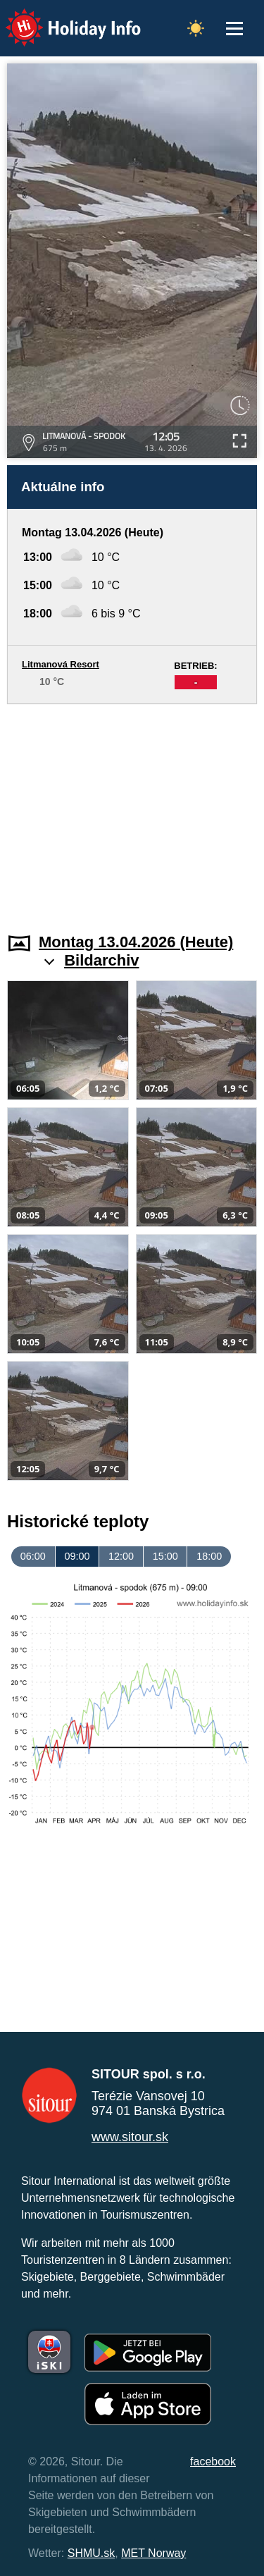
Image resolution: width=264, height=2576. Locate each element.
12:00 (121, 1556)
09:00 (76, 1556)
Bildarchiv (101, 960)
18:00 (209, 1556)
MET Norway (153, 2553)
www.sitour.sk (130, 2137)
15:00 (165, 1556)
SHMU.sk (91, 2553)
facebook (213, 2461)
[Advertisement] (132, 809)
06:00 (33, 1556)
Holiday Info (60, 18)
